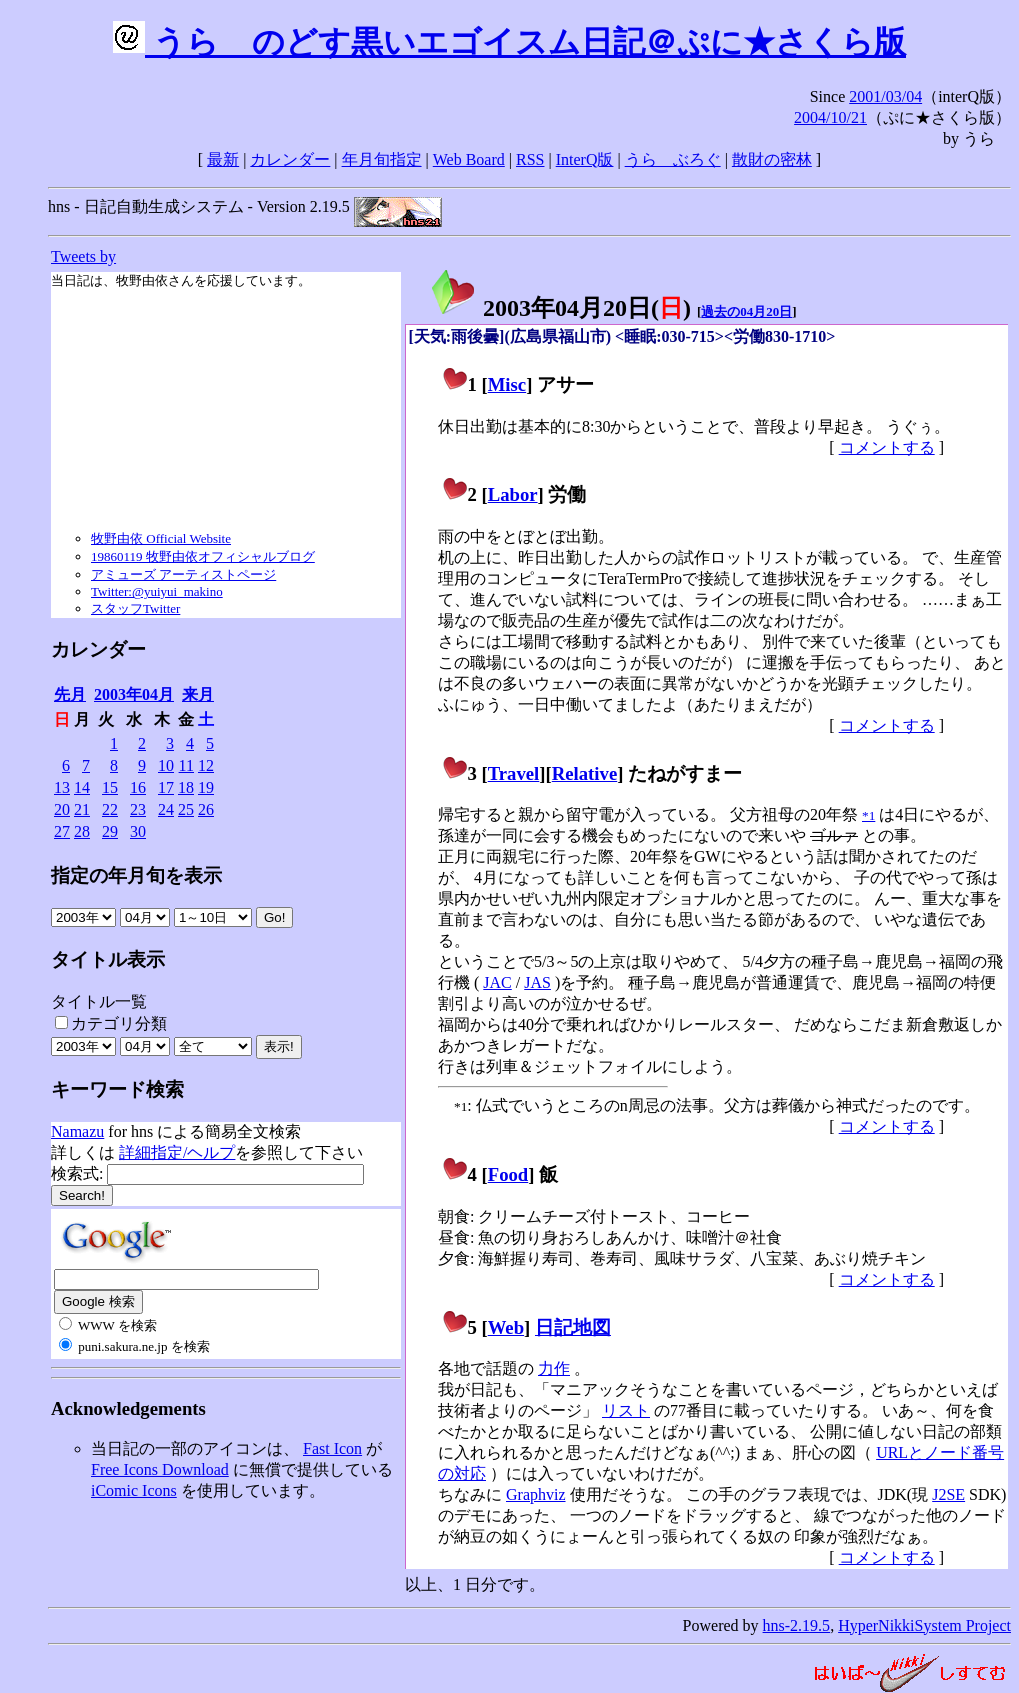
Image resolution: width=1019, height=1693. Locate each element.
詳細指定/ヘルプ (177, 1152)
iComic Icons (134, 1490)
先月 (70, 694)
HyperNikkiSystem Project (924, 1625)
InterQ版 (585, 159)
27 (62, 831)
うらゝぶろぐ (673, 159)
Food (508, 1174)
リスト (626, 1410)
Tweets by (83, 256)
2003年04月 (134, 694)
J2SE (948, 1494)
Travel (514, 773)
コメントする (887, 447)
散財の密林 (772, 159)
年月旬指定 (382, 159)
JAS (537, 982)
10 (166, 765)
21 (82, 809)
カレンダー (290, 159)
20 (62, 809)
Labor (513, 494)
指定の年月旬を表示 (136, 875)
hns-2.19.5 (797, 1625)
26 (206, 809)
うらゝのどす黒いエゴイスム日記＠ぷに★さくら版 (509, 42)
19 (206, 787)
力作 (554, 1368)
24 (166, 809)
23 (138, 809)
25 (186, 809)
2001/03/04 (885, 96)
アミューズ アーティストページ (183, 574)
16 (138, 787)
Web (506, 1327)
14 (82, 787)
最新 (223, 159)
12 (206, 765)
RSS (530, 159)
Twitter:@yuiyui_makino (157, 591)
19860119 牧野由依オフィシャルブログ (203, 556)
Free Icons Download (160, 1469)
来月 (198, 694)
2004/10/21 (830, 117)
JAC (497, 982)
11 (186, 765)
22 (110, 809)
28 (82, 831)
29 (110, 831)
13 (62, 787)
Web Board (469, 159)
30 (138, 831)
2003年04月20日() (560, 308)
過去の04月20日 (746, 311)
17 (166, 787)
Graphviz (536, 1494)
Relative (584, 773)
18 (186, 787)
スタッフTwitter (135, 608)
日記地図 (573, 1327)
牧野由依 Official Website (161, 538)
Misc (507, 384)
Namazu (77, 1131)
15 (110, 787)
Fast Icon (332, 1448)
